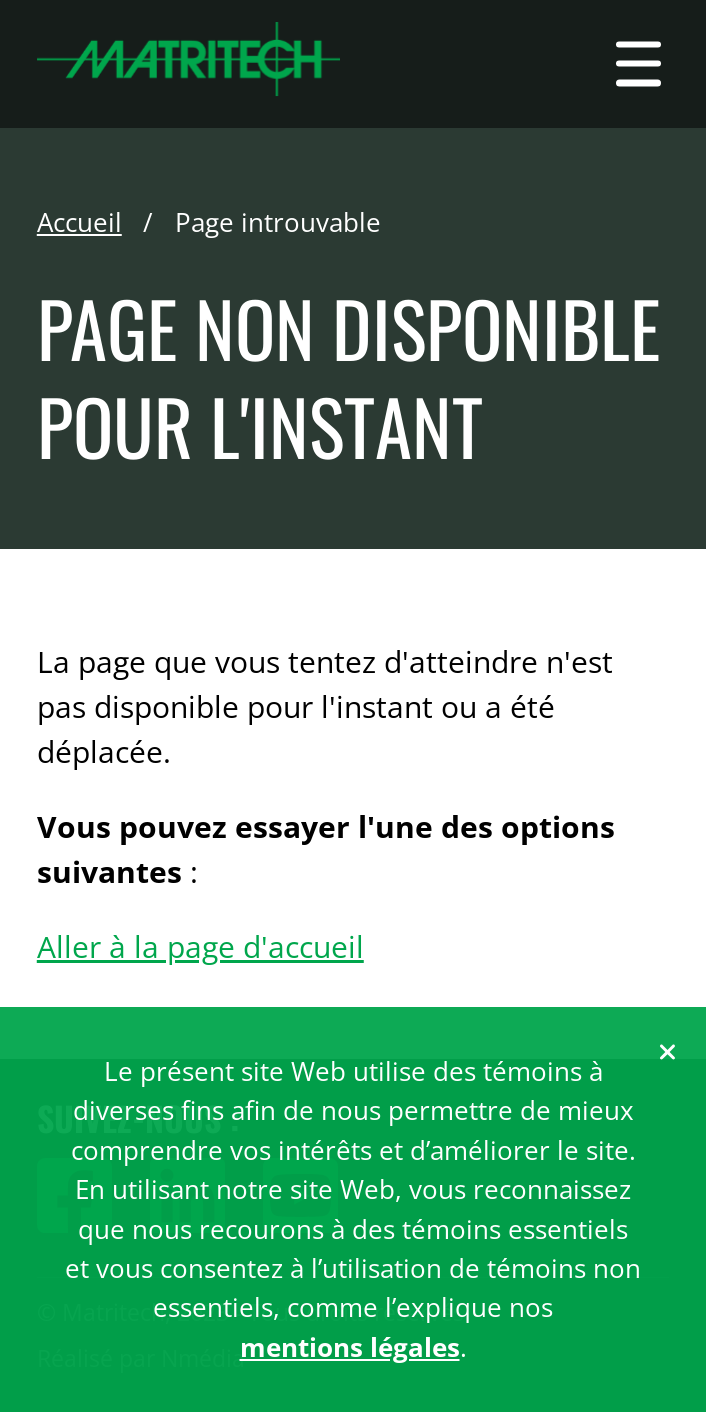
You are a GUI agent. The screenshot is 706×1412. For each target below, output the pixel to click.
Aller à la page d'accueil (200, 946)
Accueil (79, 222)
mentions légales (350, 1347)
